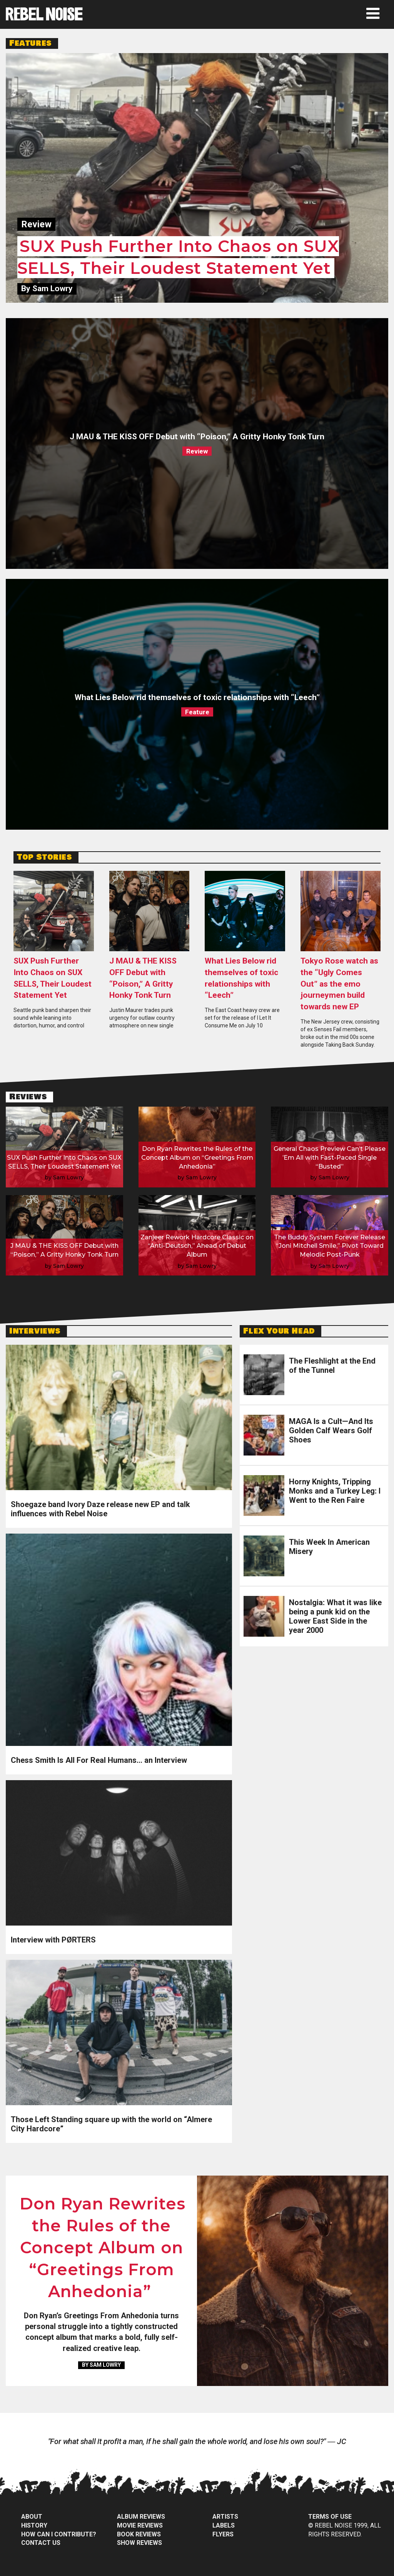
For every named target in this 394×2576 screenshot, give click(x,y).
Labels (223, 2525)
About (31, 2516)
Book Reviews (139, 2534)
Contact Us (40, 2542)
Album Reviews (141, 2516)
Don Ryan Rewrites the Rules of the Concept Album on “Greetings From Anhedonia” (102, 2247)
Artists (225, 2516)
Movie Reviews (140, 2525)
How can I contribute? (58, 2534)
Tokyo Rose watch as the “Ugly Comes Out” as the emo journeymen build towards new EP (339, 983)
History (34, 2525)
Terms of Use (330, 2516)
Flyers (223, 2534)
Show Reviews (139, 2542)
